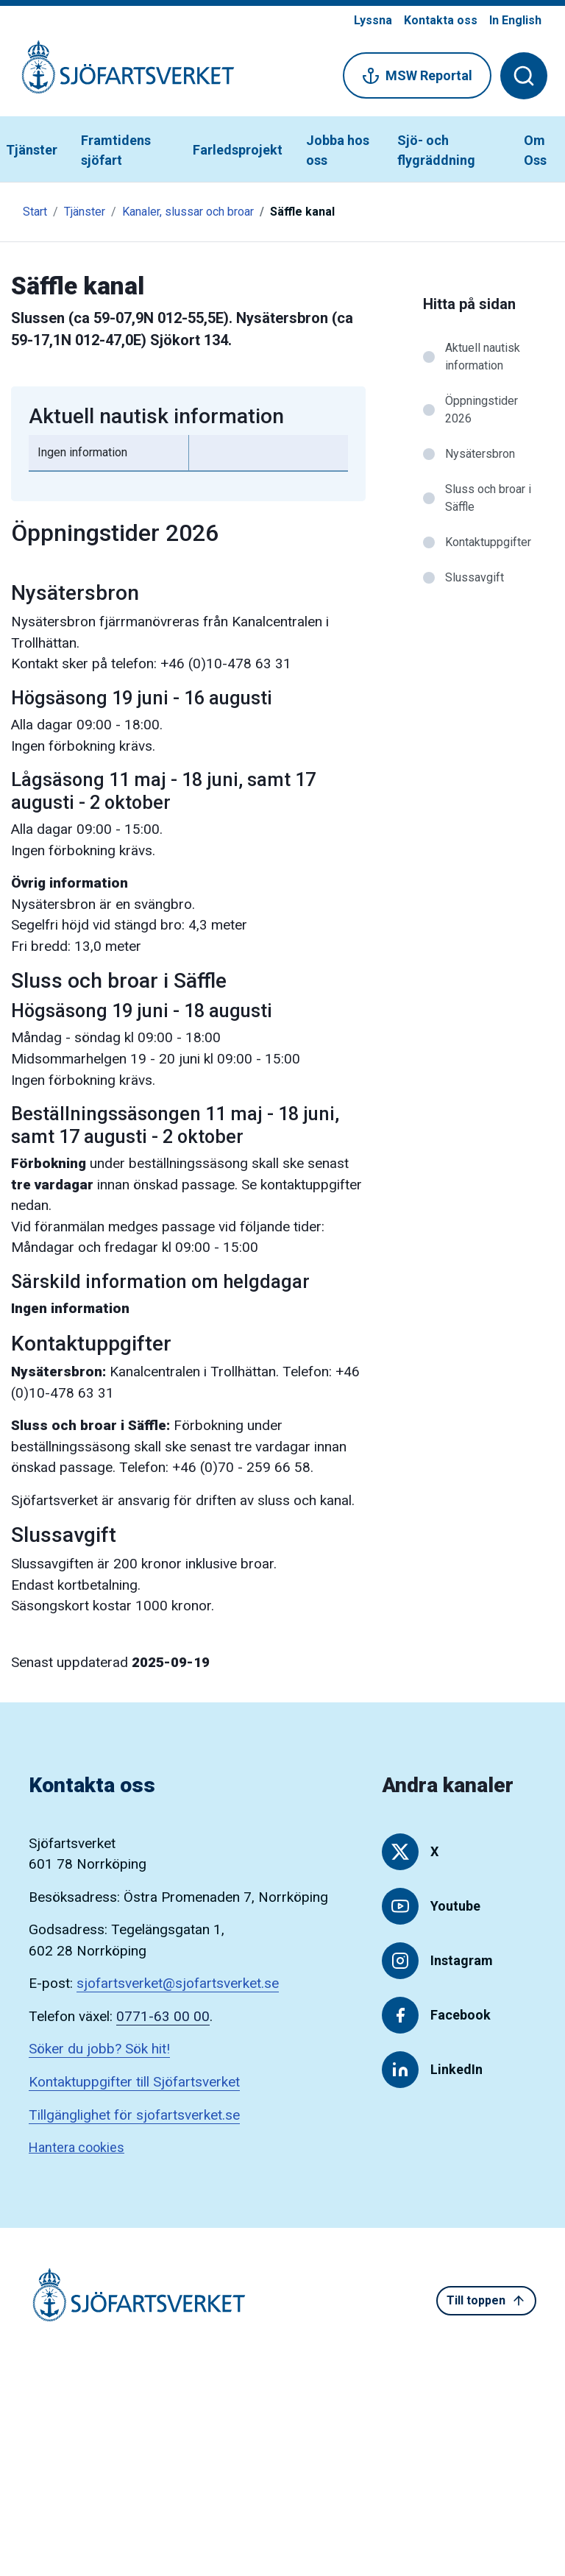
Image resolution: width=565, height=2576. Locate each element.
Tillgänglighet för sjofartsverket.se (134, 2114)
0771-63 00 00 (163, 2016)
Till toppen (486, 2300)
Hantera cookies (76, 2147)
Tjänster (31, 150)
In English (515, 20)
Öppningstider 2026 (481, 409)
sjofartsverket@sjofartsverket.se (178, 1983)
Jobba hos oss (337, 150)
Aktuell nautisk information (482, 356)
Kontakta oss (440, 20)
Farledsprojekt (237, 150)
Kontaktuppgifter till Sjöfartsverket (134, 2081)
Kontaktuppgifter (488, 542)
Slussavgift (474, 577)
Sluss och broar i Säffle (488, 498)
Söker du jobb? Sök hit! (99, 2048)
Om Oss (535, 150)
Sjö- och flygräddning (436, 150)
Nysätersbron (480, 454)
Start (35, 212)
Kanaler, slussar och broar (188, 212)
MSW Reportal (417, 76)
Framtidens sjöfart (116, 150)
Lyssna (373, 20)
